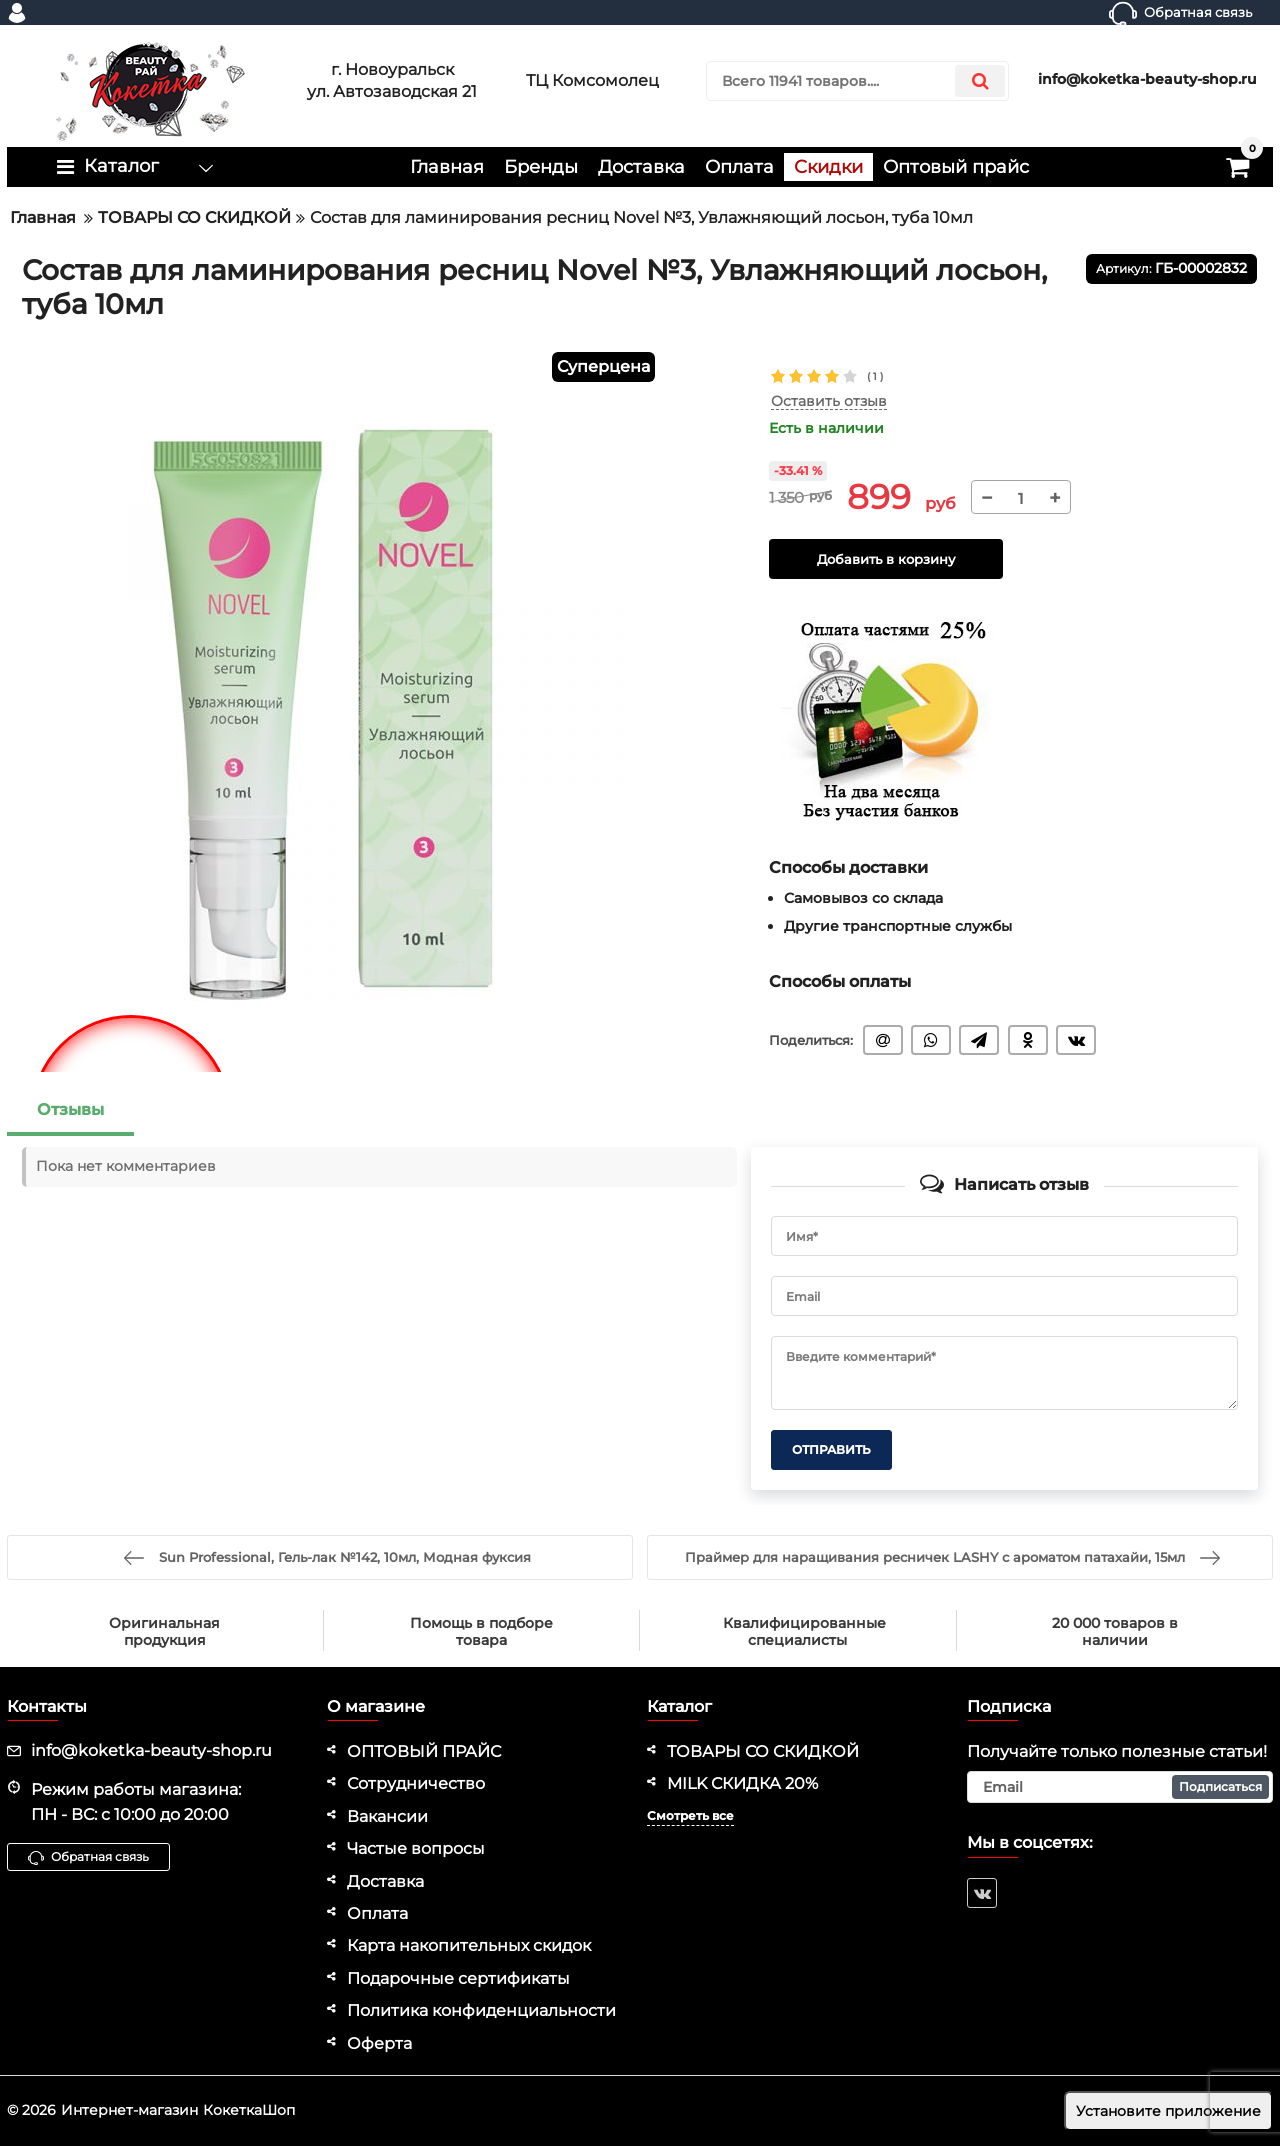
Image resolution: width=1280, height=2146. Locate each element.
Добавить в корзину (885, 560)
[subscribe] (1120, 1787)
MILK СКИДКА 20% (742, 1783)
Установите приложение (1168, 2111)
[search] (857, 81)
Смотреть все (690, 1815)
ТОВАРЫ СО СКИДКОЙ (763, 1751)
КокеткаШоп (249, 2110)
